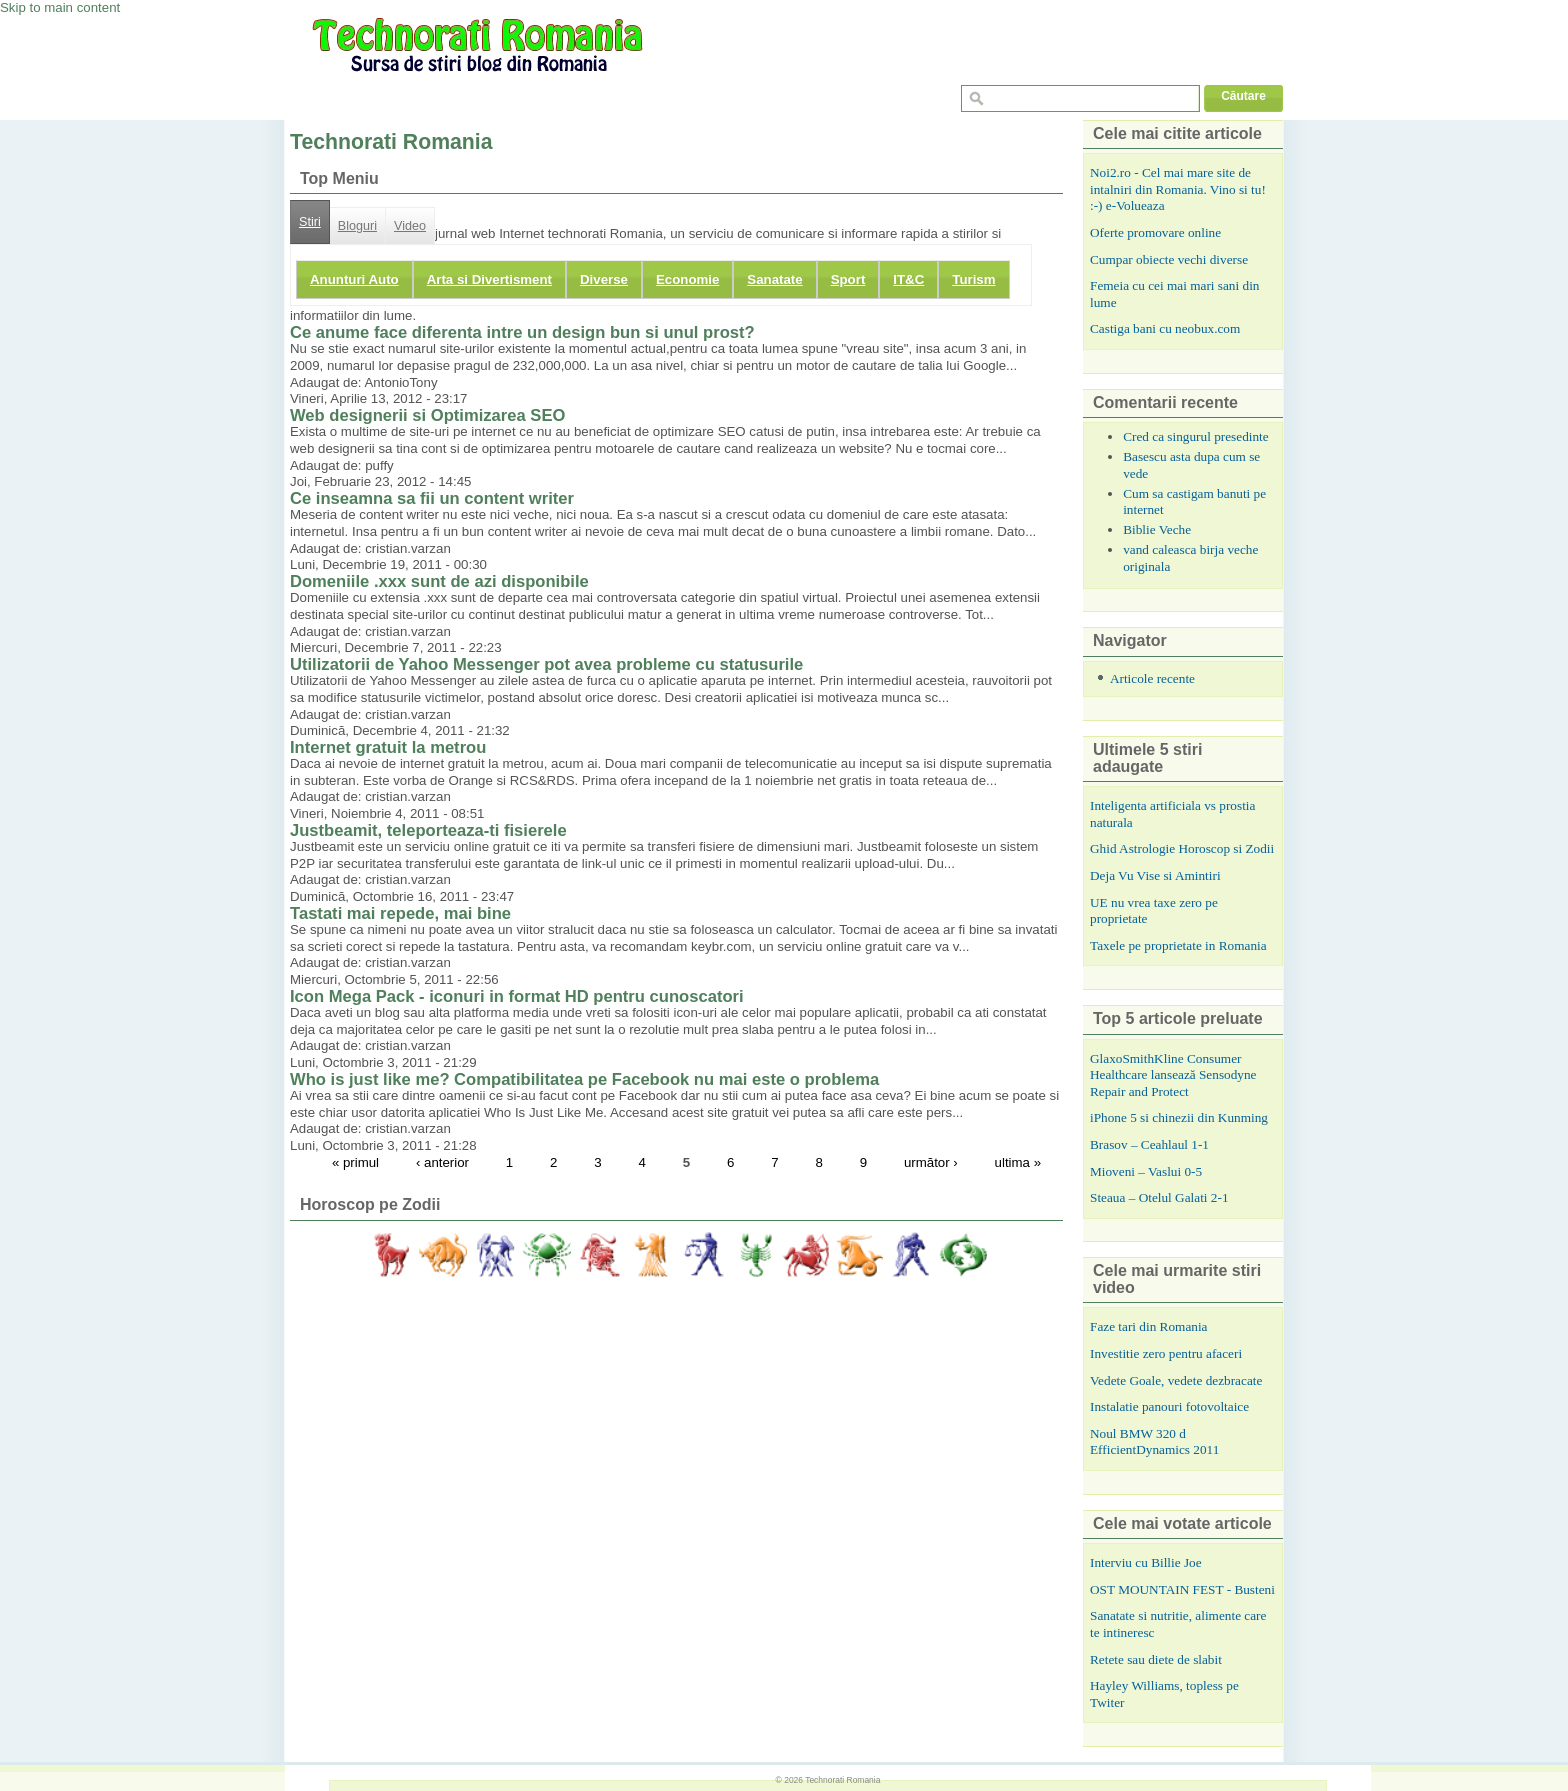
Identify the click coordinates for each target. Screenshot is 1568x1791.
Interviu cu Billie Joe (1146, 1562)
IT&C (908, 279)
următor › (931, 1162)
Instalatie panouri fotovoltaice (1169, 1406)
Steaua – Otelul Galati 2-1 (1159, 1197)
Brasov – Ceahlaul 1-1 (1149, 1144)
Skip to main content (60, 7)
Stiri (310, 222)
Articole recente (1152, 678)
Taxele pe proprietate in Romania (1178, 945)
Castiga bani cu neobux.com (1165, 328)
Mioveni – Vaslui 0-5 (1146, 1171)
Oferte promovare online (1155, 232)
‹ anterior (442, 1162)
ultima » (1018, 1162)
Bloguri (357, 226)
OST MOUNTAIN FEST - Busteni (1182, 1589)
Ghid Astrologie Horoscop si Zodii (1182, 848)
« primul (355, 1162)
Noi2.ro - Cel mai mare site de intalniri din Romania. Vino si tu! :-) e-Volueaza (1178, 189)
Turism (973, 279)
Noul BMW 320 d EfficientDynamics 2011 (1154, 1442)
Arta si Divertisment (489, 279)
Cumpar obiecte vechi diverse (1169, 259)
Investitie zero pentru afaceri (1166, 1353)
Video (410, 226)
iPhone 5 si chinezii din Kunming (1179, 1117)
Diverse (604, 279)
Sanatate (774, 279)
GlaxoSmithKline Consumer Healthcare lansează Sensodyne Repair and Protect (1173, 1075)
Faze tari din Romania (1149, 1326)
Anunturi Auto (354, 279)
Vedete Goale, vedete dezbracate (1176, 1380)
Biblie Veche (1157, 529)
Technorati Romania (842, 1780)
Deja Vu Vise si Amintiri (1155, 875)
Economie (687, 279)
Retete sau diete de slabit (1156, 1659)
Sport (848, 279)
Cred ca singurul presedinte (1196, 436)
